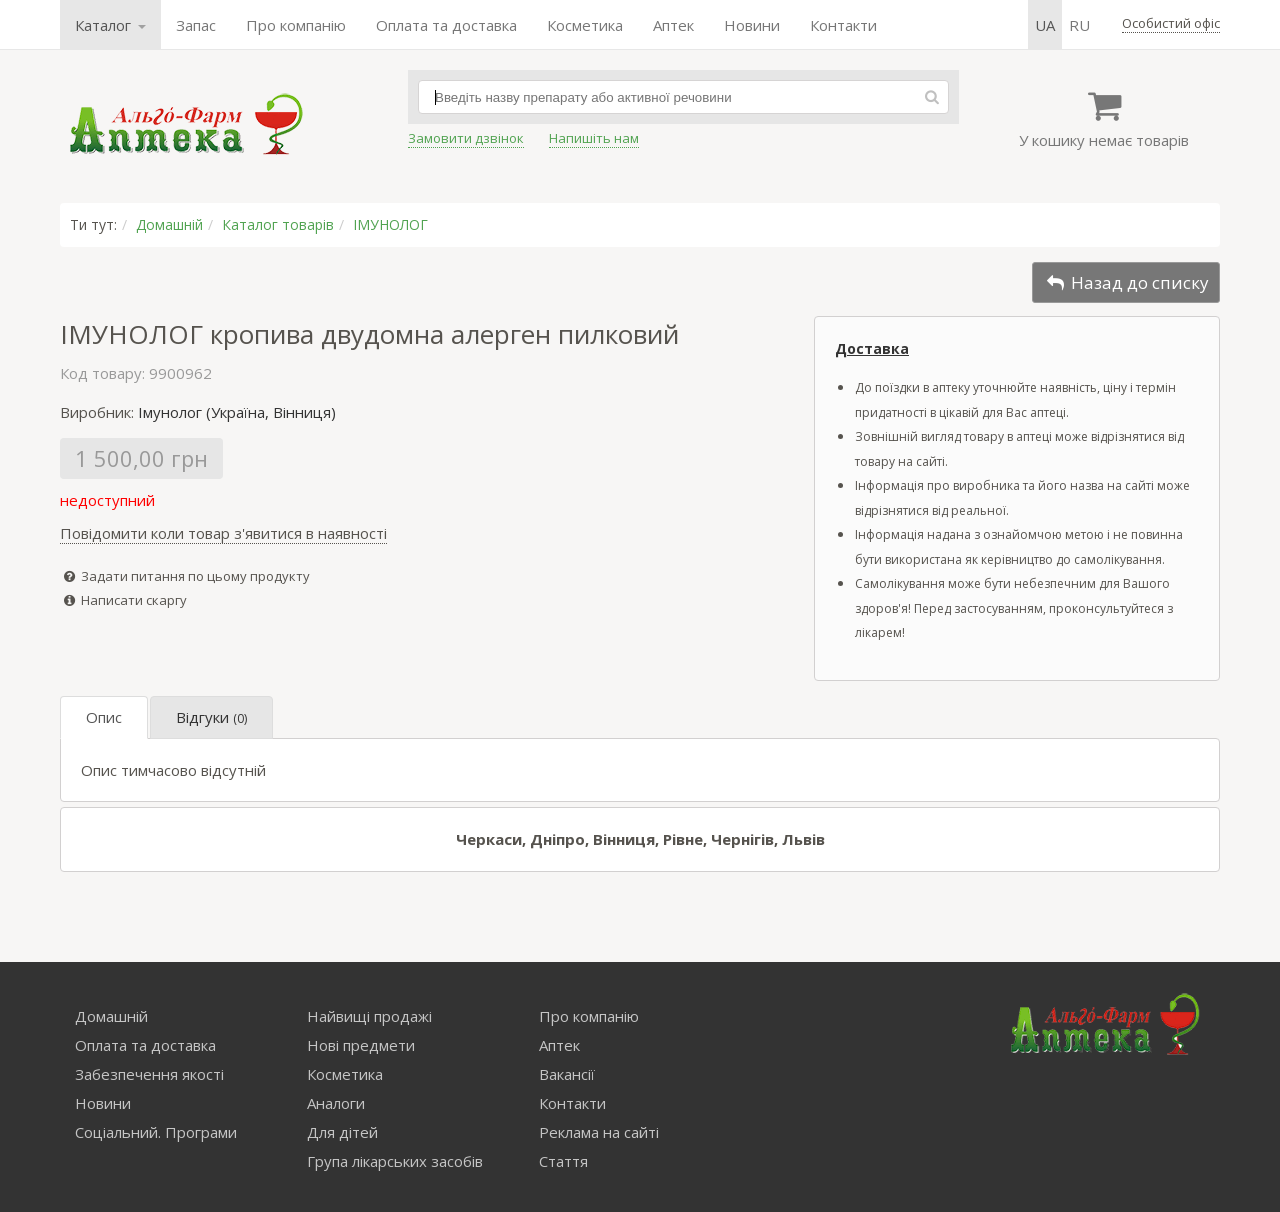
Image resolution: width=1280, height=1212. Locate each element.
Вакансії (567, 1074)
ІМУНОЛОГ (390, 224)
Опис (104, 717)
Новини (752, 25)
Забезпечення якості (149, 1074)
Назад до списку (1126, 282)
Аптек (673, 25)
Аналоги (336, 1103)
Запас (196, 25)
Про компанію (296, 25)
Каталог (110, 25)
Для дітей (342, 1132)
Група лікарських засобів (395, 1161)
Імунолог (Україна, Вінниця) (237, 412)
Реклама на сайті (599, 1132)
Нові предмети (361, 1045)
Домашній (169, 224)
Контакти (843, 25)
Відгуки (211, 717)
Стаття (563, 1161)
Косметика (585, 25)
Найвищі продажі (369, 1016)
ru (1079, 25)
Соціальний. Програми (156, 1132)
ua (1045, 25)
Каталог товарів (278, 224)
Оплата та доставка (446, 25)
